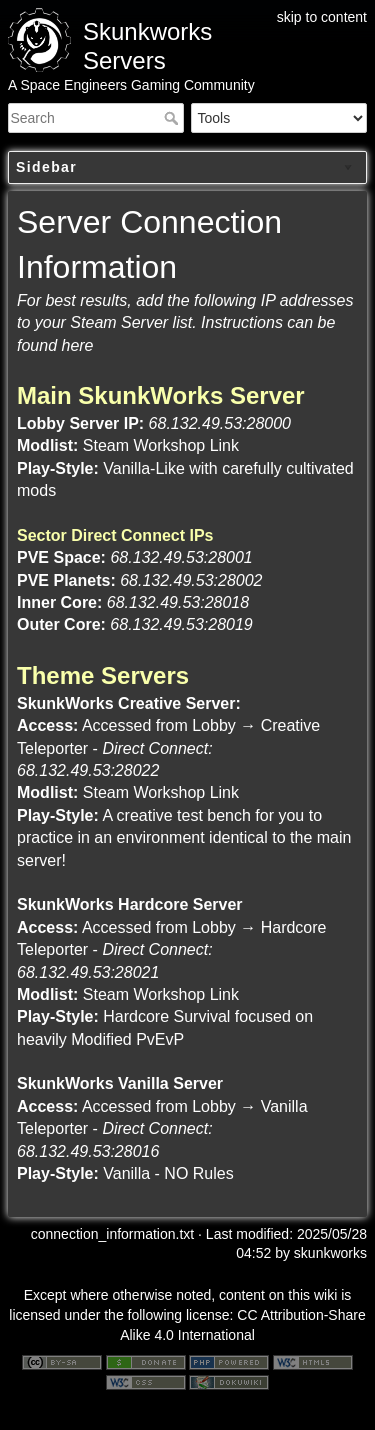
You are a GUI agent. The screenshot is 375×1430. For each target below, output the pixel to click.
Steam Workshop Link (161, 445)
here (77, 345)
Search (173, 118)
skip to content (322, 17)
